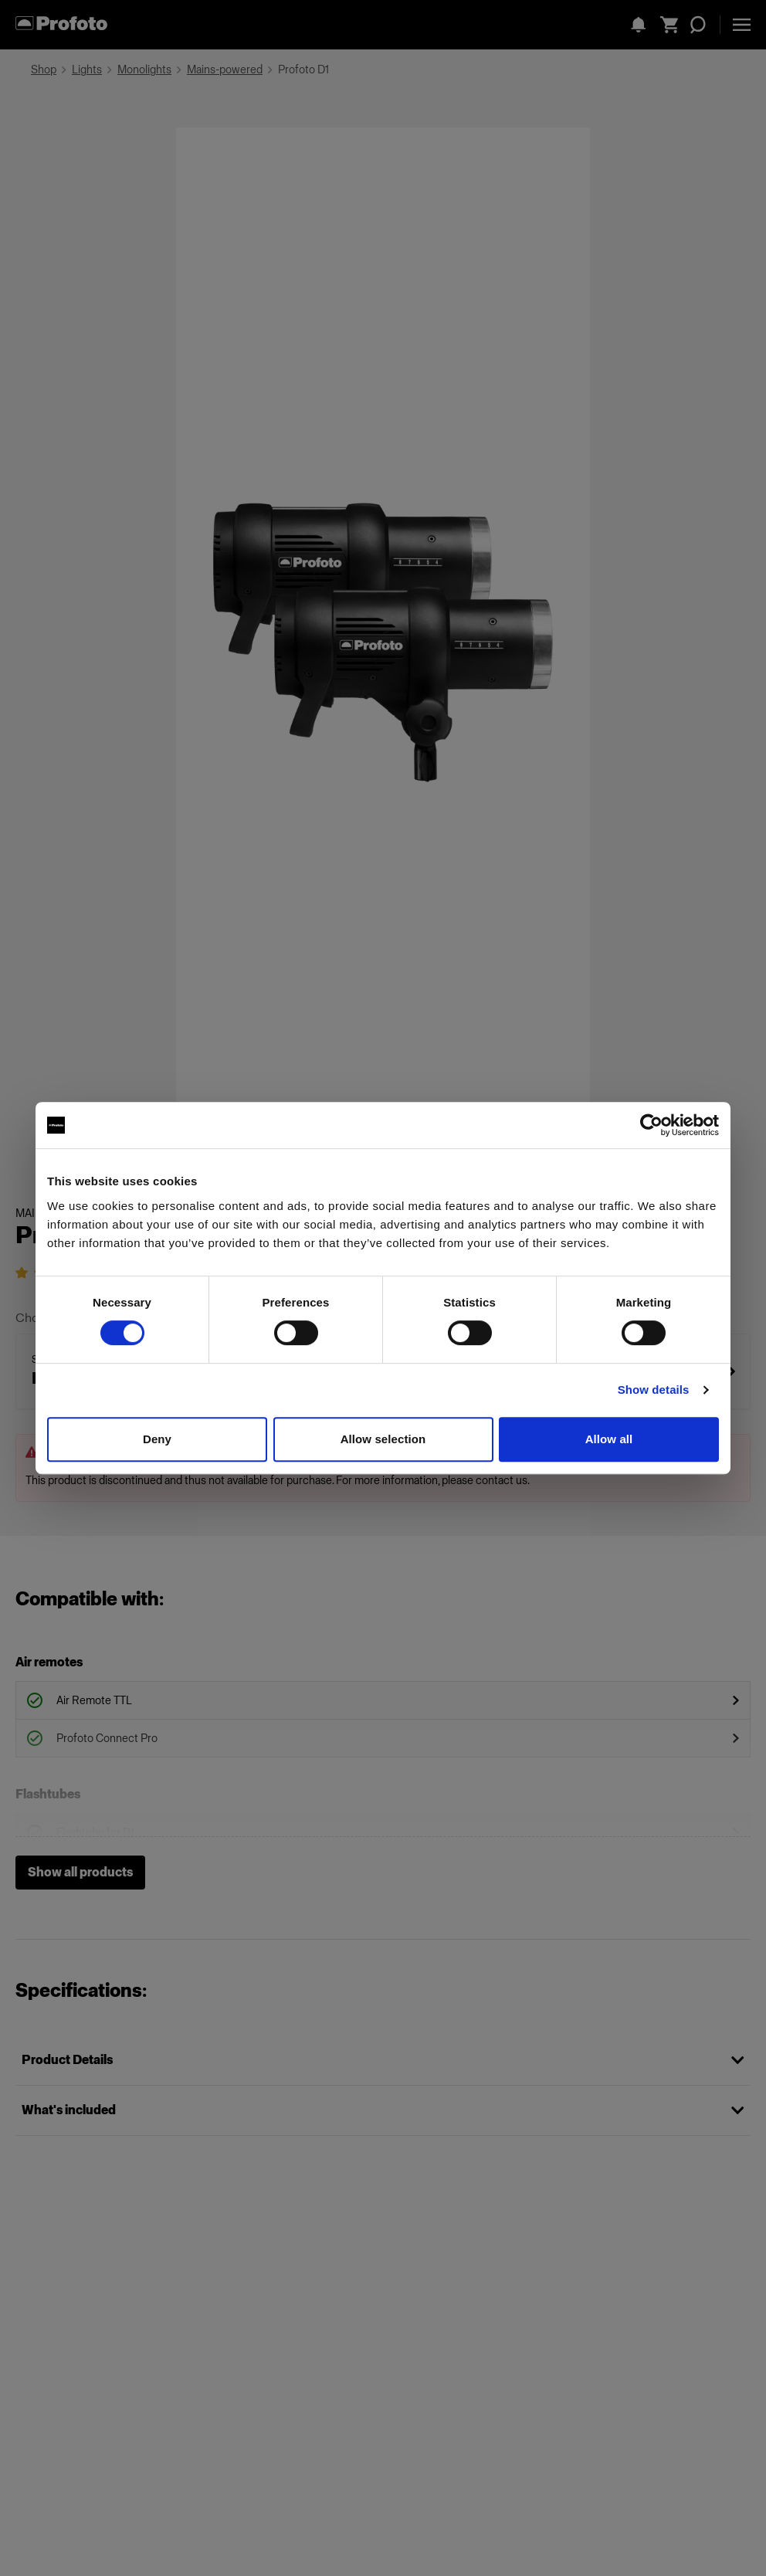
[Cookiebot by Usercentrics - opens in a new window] (651, 1125)
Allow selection (383, 1439)
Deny (157, 1439)
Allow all (609, 1439)
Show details (654, 1389)
